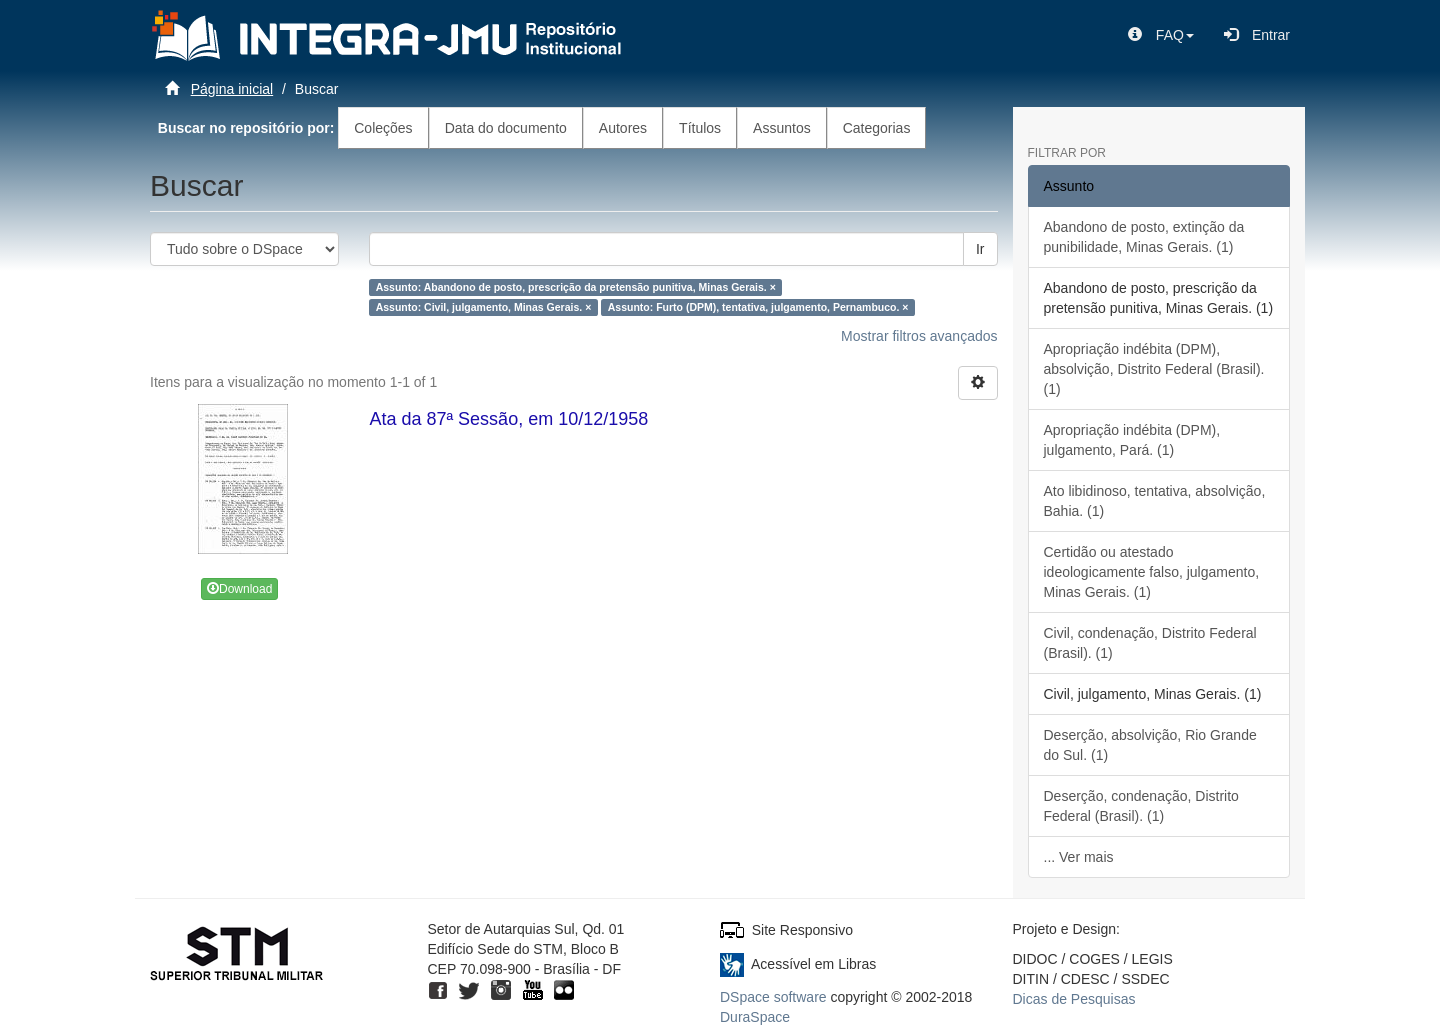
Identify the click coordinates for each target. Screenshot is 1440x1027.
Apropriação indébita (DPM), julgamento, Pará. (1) (1132, 440)
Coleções (383, 128)
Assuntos (782, 128)
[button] (1161, 35)
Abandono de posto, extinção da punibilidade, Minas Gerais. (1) (1144, 237)
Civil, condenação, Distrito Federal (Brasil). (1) (1150, 643)
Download (239, 589)
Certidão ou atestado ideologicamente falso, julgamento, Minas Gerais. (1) (1152, 572)
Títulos (700, 128)
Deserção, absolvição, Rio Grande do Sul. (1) (1150, 745)
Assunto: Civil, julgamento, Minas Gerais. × (484, 307)
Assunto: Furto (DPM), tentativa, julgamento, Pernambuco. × (758, 307)
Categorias (877, 128)
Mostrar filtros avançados (919, 336)
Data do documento (506, 128)
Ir (980, 249)
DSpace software (773, 997)
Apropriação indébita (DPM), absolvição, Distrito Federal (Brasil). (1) (1154, 369)
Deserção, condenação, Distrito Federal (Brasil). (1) (1141, 806)
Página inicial (232, 89)
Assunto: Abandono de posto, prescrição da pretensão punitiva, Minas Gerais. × (576, 287)
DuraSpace (755, 1017)
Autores (623, 128)
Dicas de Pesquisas (1074, 999)
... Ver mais (1079, 857)
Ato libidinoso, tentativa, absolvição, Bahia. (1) (1155, 501)
